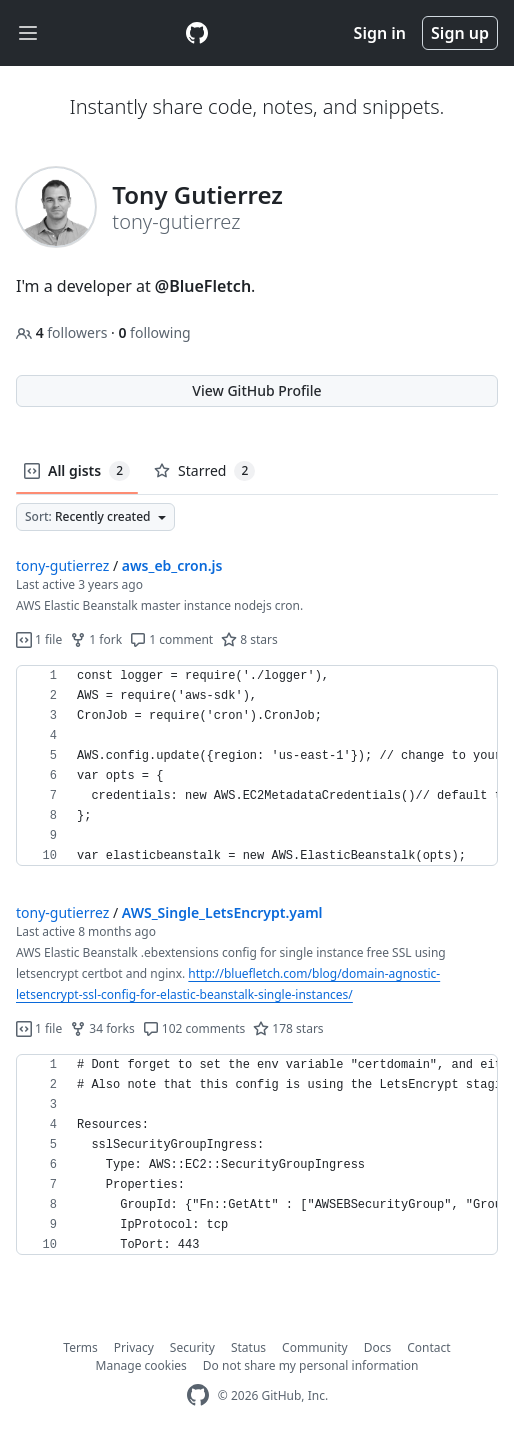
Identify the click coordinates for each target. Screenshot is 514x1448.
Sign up (460, 33)
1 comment (171, 639)
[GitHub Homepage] (198, 1395)
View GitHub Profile (256, 390)
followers (63, 332)
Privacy (134, 1347)
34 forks (102, 1028)
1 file (39, 639)
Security (192, 1347)
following (154, 332)
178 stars (288, 1028)
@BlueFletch (203, 286)
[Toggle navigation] (28, 33)
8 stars (249, 639)
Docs (378, 1347)
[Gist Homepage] (197, 33)
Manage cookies (141, 1365)
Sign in (380, 33)
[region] (257, 766)
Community (315, 1347)
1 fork (96, 639)
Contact (428, 1347)
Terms (80, 1347)
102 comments (194, 1028)
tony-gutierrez (62, 565)
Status (248, 1347)
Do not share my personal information (311, 1365)
